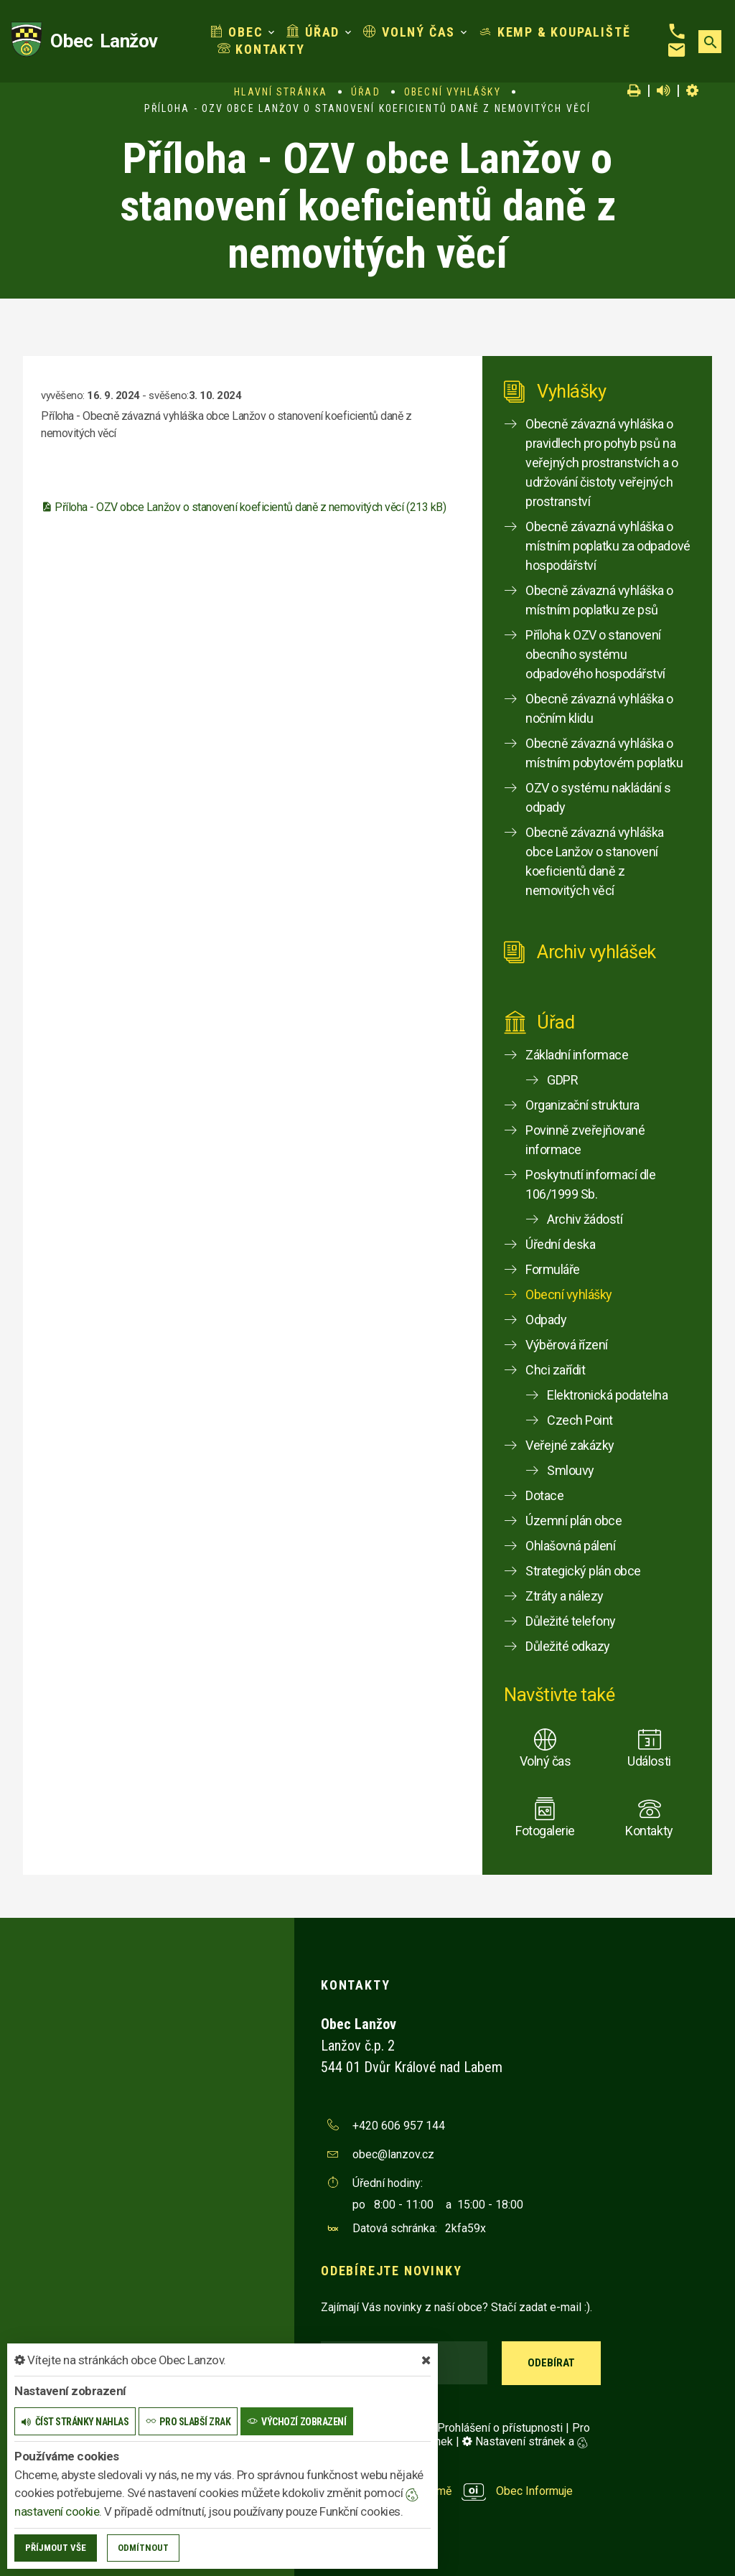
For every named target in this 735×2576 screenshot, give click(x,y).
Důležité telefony (570, 1621)
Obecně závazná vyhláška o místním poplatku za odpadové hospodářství (607, 546)
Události (648, 1761)
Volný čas (409, 31)
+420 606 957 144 (398, 2125)
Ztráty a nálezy (564, 1595)
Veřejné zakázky (569, 1445)
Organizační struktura (582, 1105)
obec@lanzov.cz (393, 2154)
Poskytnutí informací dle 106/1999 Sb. (590, 1184)
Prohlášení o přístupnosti (500, 2428)
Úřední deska (560, 1244)
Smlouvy (570, 1470)
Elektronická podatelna (607, 1394)
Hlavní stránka (280, 92)
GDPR (562, 1079)
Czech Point (580, 1420)
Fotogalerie (545, 1830)
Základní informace (576, 1054)
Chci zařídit (555, 1369)
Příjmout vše (55, 2547)
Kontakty (261, 49)
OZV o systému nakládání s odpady (598, 797)
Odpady (545, 1319)
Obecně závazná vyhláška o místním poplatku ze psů (599, 600)
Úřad (313, 31)
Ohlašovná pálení (570, 1545)
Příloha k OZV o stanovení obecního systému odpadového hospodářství (595, 654)
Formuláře (552, 1269)
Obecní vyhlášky (452, 92)
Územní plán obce (573, 1520)
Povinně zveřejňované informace (585, 1140)
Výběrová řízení (566, 1344)
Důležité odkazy (567, 1646)
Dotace (544, 1495)
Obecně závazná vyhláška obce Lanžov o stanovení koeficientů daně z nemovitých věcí (594, 861)
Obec (236, 31)
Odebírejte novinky (391, 2270)
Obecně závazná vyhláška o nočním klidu (599, 708)
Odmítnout (143, 2547)
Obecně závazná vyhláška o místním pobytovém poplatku (604, 753)
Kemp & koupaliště (554, 31)
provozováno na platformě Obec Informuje (447, 2491)
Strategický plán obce (583, 1570)
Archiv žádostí (584, 1219)
